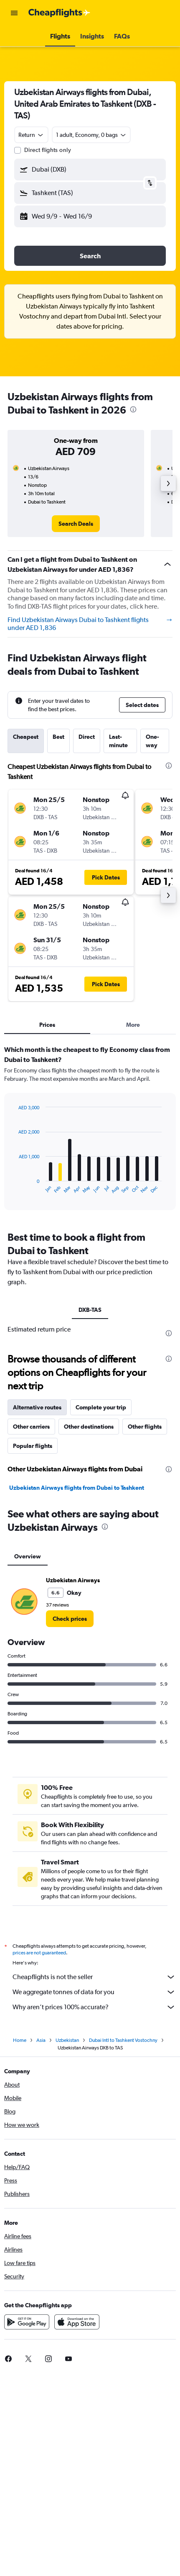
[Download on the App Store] (76, 2321)
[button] (14, 13)
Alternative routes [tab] (37, 1407)
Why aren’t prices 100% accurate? (94, 2007)
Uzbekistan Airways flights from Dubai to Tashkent (76, 1487)
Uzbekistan (67, 2040)
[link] (76, 523)
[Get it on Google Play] (26, 2321)
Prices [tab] (47, 1024)
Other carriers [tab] (31, 1426)
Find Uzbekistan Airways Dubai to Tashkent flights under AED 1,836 (90, 624)
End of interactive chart (14, 1187)
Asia (41, 2040)
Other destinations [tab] (89, 1426)
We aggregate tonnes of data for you (94, 1992)
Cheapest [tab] (25, 736)
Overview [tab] (27, 1556)
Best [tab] (58, 736)
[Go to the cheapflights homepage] (59, 13)
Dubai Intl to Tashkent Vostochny (123, 2040)
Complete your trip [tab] (101, 1407)
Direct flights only (47, 150)
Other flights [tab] (145, 1426)
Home (19, 2040)
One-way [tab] (152, 740)
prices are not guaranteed (39, 1953)
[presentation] (133, 409)
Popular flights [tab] (32, 1445)
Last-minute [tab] (118, 740)
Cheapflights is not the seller (94, 1977)
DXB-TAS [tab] (90, 1309)
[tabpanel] (90, 1130)
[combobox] (31, 134)
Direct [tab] (87, 736)
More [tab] (133, 1024)
